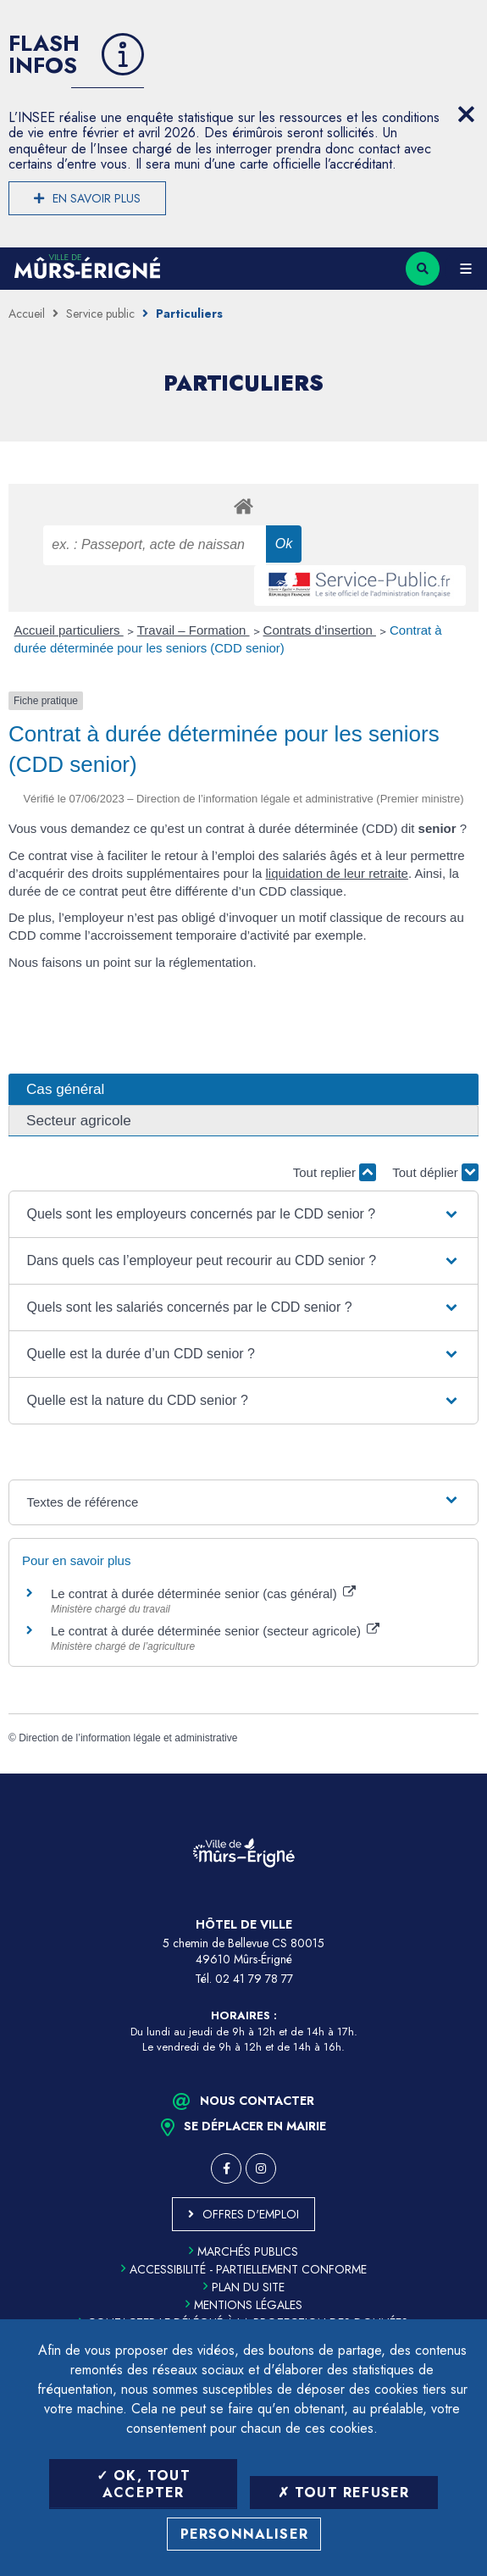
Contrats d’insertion (319, 630)
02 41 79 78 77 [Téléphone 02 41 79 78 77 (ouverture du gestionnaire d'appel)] (254, 1978)
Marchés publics (243, 2251)
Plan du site (244, 2287)
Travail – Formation (193, 630)
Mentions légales (243, 2305)
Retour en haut (462, 1773)
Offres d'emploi (250, 2214)
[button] (243, 1214)
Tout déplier (435, 1172)
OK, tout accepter (144, 2483)
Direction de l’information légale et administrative (128, 1738)
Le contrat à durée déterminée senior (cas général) (203, 1593)
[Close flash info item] (466, 114)
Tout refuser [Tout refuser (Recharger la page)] (344, 2492)
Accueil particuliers (69, 630)
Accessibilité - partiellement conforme (244, 2269)
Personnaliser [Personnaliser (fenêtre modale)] (244, 2534)
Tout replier (334, 1172)
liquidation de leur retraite (337, 873)
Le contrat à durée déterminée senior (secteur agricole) (215, 1631)
